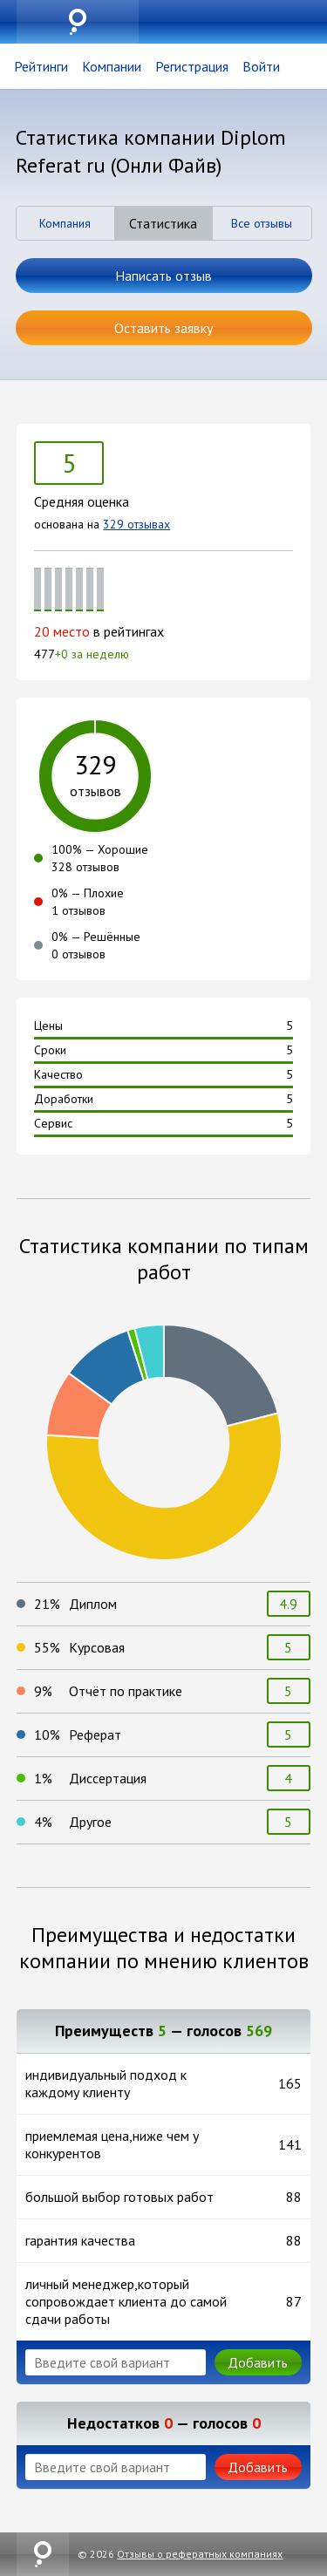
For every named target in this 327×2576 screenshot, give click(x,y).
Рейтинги (41, 66)
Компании (111, 66)
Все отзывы (261, 223)
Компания (65, 223)
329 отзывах (136, 524)
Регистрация (191, 66)
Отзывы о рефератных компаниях (200, 2553)
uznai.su (78, 22)
